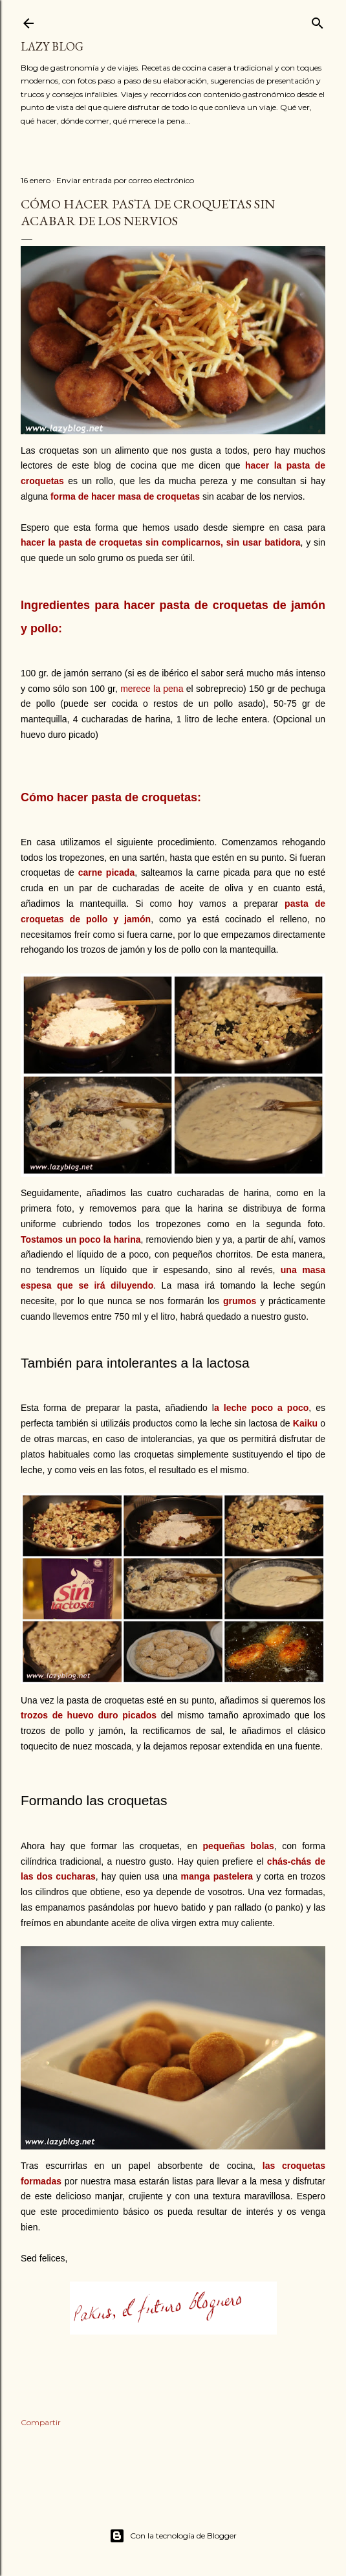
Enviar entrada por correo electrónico (125, 180)
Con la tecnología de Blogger (173, 2536)
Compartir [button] (41, 2422)
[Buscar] (317, 20)
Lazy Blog (52, 46)
